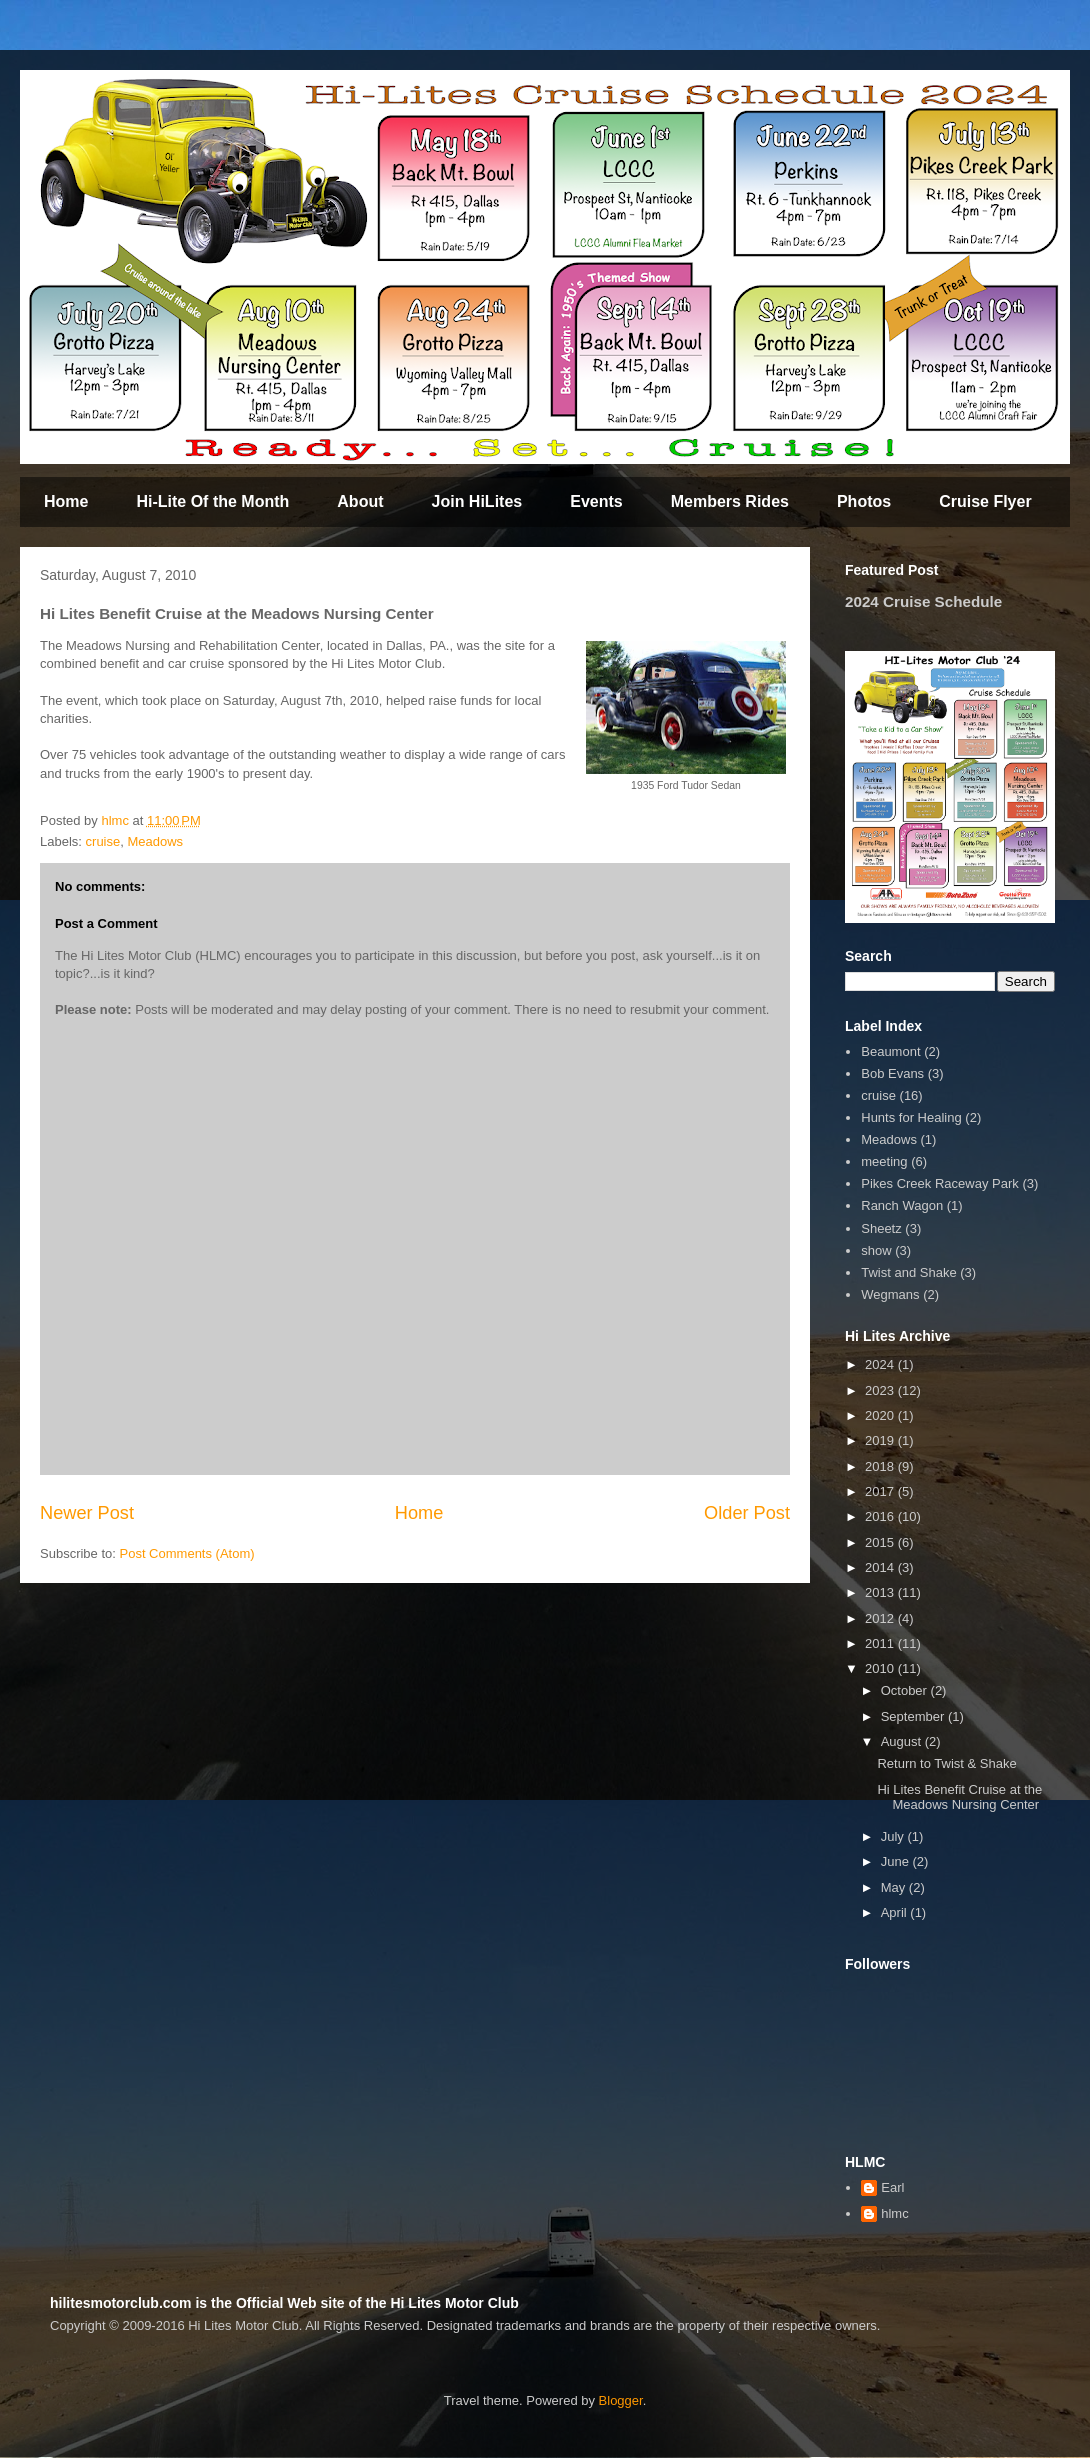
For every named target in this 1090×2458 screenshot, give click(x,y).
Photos (864, 501)
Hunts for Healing (911, 1117)
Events (596, 501)
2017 (881, 1491)
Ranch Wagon (902, 1205)
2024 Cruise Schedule (923, 601)
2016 (881, 1516)
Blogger (621, 2400)
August (903, 1741)
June (897, 1861)
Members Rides (730, 501)
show (876, 1250)
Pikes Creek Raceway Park (940, 1183)
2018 (881, 1466)
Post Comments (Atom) (187, 1553)
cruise (103, 841)
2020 (881, 1415)
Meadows (155, 841)
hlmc (894, 2213)
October (906, 1690)
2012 (881, 1618)
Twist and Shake (908, 1272)
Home (66, 501)
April (896, 1912)
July (894, 1836)
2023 (881, 1390)
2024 (881, 1364)
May (895, 1887)
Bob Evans (892, 1073)
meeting (884, 1161)
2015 (881, 1542)
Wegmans (890, 1294)
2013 (881, 1592)
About (360, 501)
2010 (881, 1668)
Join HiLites (477, 501)
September (914, 1716)
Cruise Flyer (985, 501)
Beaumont (890, 1051)
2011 (881, 1643)
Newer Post (87, 1513)
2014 (881, 1567)
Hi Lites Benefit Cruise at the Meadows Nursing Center (959, 1797)
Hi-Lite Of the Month (212, 501)
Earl (892, 2187)
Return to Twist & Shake (946, 1763)
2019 (881, 1440)
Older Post (747, 1513)
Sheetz (881, 1228)
